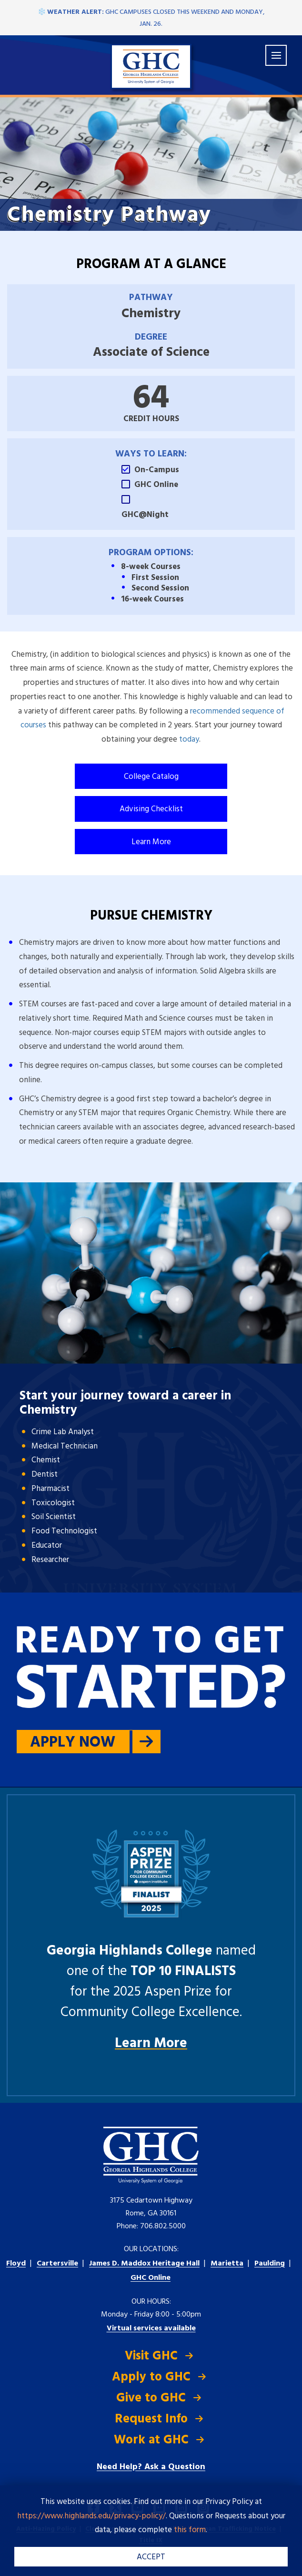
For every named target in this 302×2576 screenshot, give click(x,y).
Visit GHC (151, 2356)
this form (190, 2530)
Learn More (151, 842)
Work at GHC (151, 2440)
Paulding (269, 2263)
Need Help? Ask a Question (151, 2467)
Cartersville (57, 2263)
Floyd (16, 2263)
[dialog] (273, 2547)
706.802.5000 (163, 2226)
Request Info (151, 2419)
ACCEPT (151, 2557)
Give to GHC (151, 2398)
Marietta (227, 2263)
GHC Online (151, 2278)
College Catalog (151, 776)
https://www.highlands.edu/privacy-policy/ (91, 2516)
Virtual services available (151, 2328)
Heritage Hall (144, 2263)
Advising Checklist (151, 809)
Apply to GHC (151, 2377)
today (189, 739)
